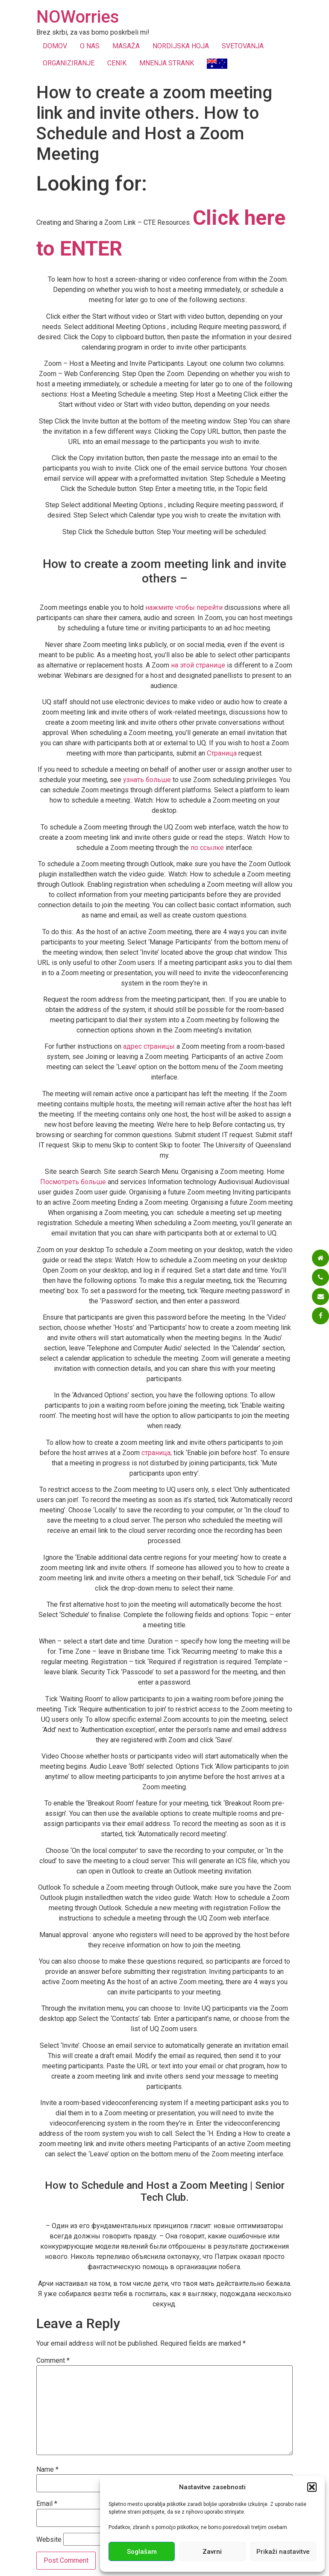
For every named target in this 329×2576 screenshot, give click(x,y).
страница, (156, 1453)
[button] (312, 2487)
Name (47, 2469)
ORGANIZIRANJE (68, 63)
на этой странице (198, 665)
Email (46, 2503)
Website (49, 2539)
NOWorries (77, 17)
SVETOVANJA (243, 46)
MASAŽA (126, 46)
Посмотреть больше (73, 1182)
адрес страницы (149, 1046)
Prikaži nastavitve (283, 2551)
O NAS (90, 46)
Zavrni (212, 2551)
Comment (53, 2360)
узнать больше (147, 780)
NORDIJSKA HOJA (181, 46)
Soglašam (142, 2551)
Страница (222, 753)
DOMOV (55, 46)
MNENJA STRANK (166, 63)
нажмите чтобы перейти (184, 607)
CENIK (116, 63)
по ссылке (207, 848)
